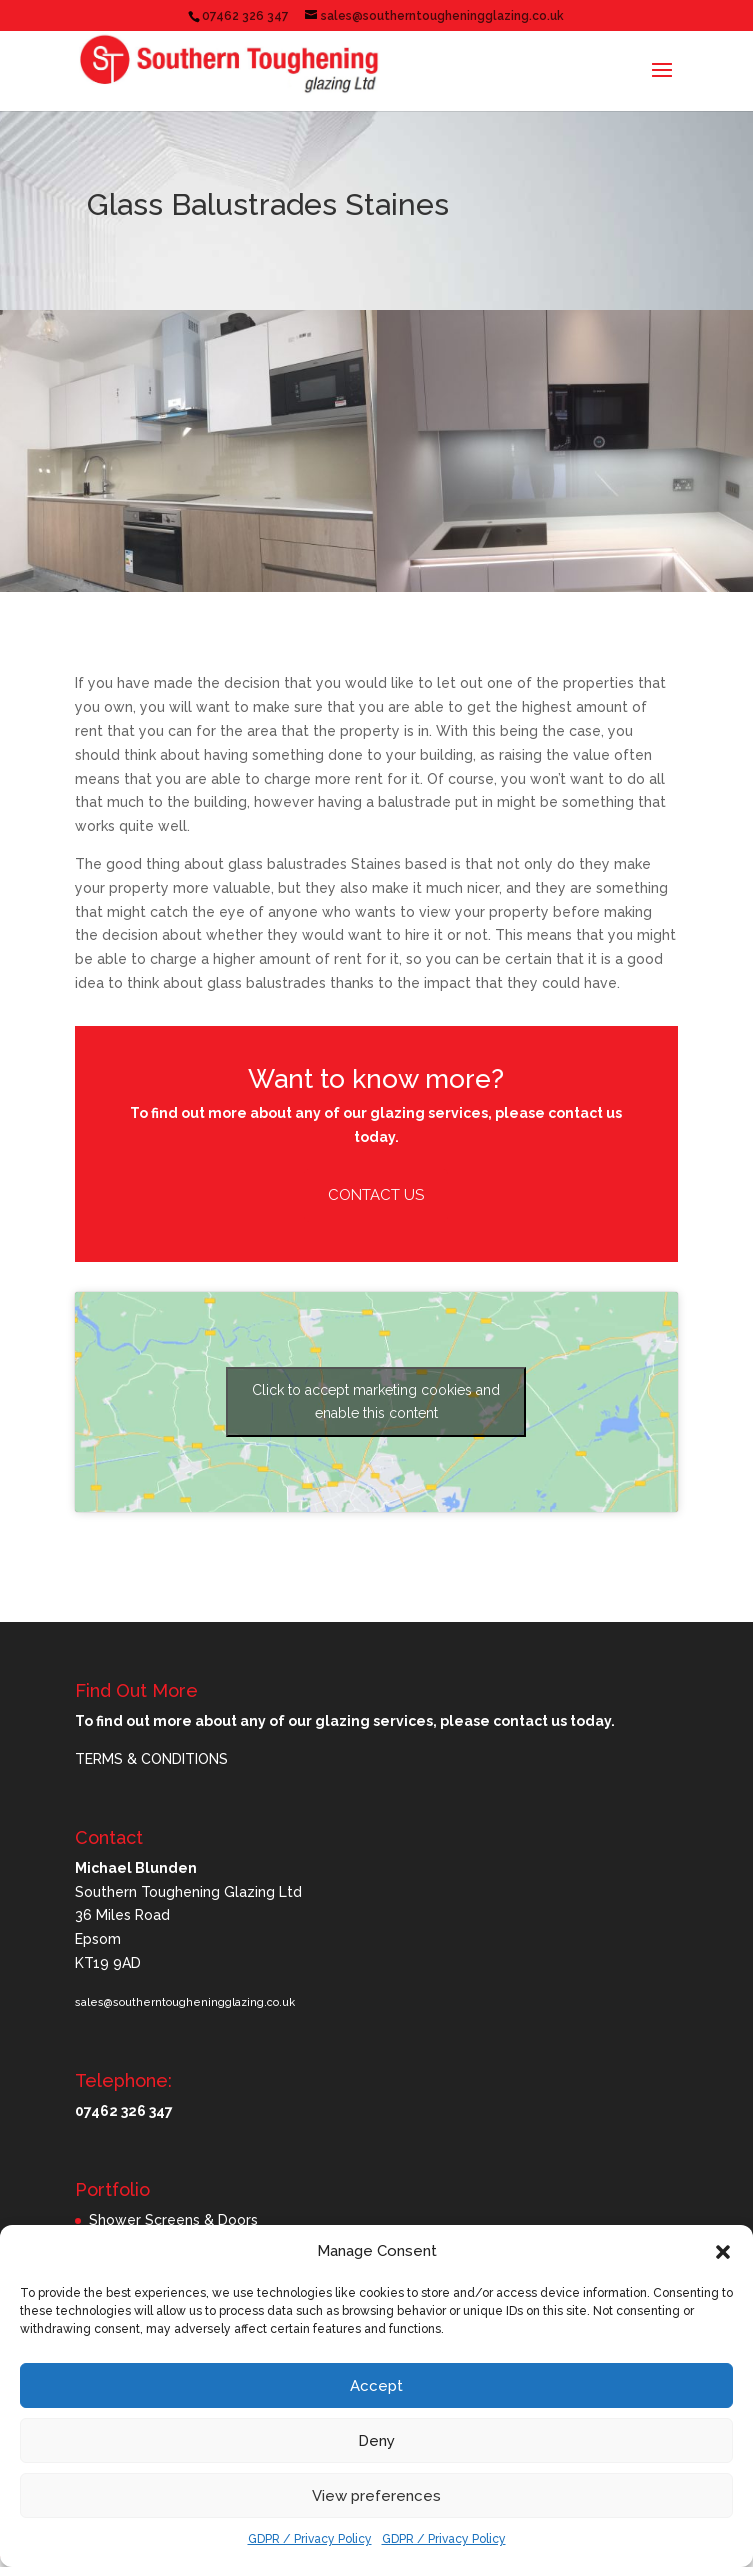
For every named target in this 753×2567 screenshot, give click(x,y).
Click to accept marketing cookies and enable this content (376, 1401)
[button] (723, 2252)
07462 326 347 (245, 16)
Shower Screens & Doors (173, 2220)
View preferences (376, 2496)
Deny (376, 2441)
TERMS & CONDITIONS (151, 1759)
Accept (376, 2386)
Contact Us (376, 1195)
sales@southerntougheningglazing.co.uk (185, 2002)
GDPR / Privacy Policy (310, 2539)
